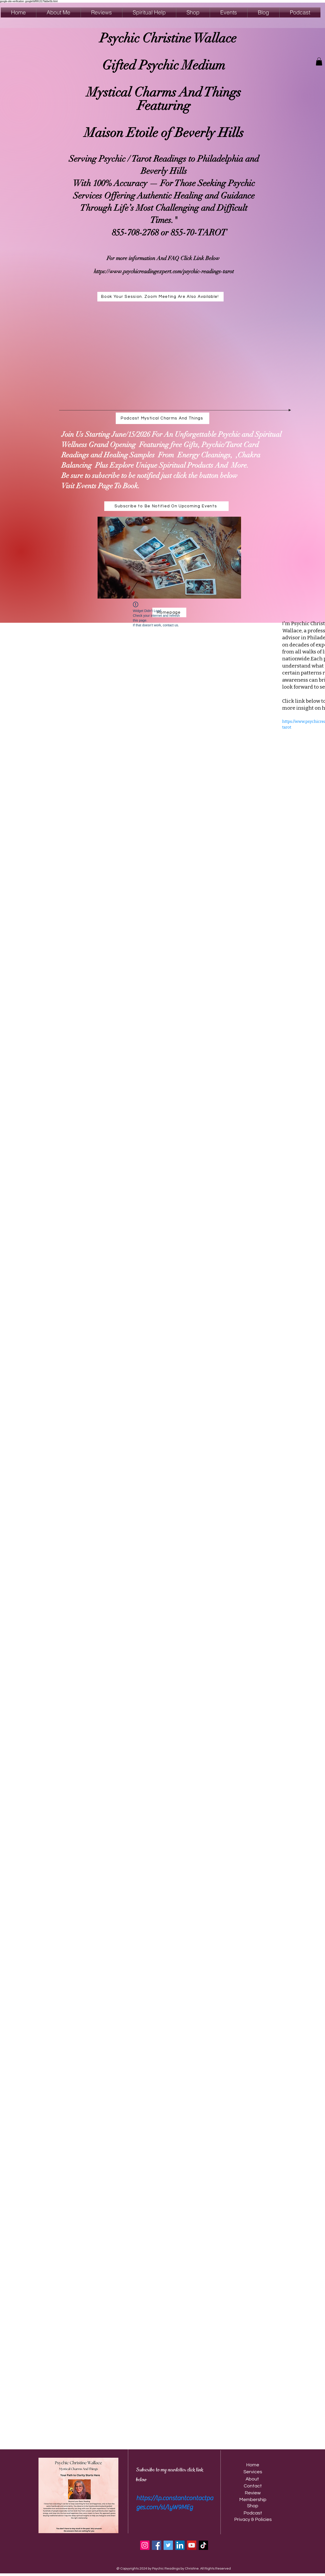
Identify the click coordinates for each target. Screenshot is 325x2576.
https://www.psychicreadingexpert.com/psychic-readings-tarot (164, 271)
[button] (58, 12)
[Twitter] (168, 2545)
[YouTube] (191, 2545)
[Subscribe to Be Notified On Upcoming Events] (166, 506)
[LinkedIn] (180, 2545)
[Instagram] (144, 2545)
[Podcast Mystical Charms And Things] (162, 418)
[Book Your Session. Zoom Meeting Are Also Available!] (160, 296)
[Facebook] (156, 2545)
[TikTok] (203, 2545)
